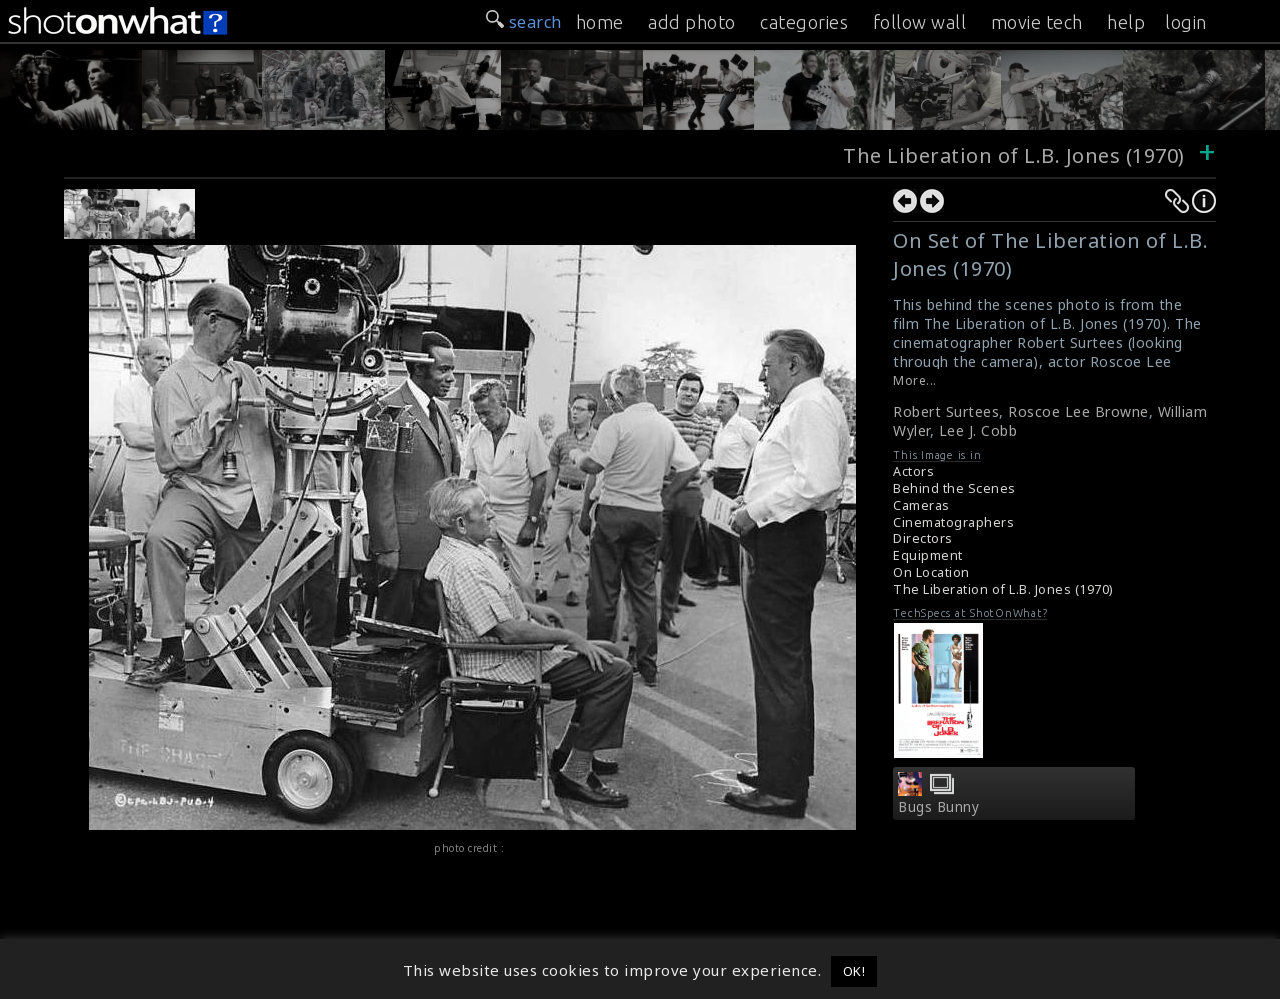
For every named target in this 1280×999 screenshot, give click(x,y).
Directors (923, 538)
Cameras (921, 505)
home (600, 22)
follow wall (920, 22)
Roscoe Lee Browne (1078, 411)
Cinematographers (953, 522)
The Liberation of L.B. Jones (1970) (1014, 155)
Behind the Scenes (954, 488)
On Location (931, 572)
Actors (913, 471)
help (1126, 22)
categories (804, 22)
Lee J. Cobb (978, 430)
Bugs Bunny (938, 807)
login (1186, 22)
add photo (692, 22)
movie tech (1037, 22)
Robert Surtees (946, 411)
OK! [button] (854, 971)
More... (915, 380)
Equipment (928, 555)
